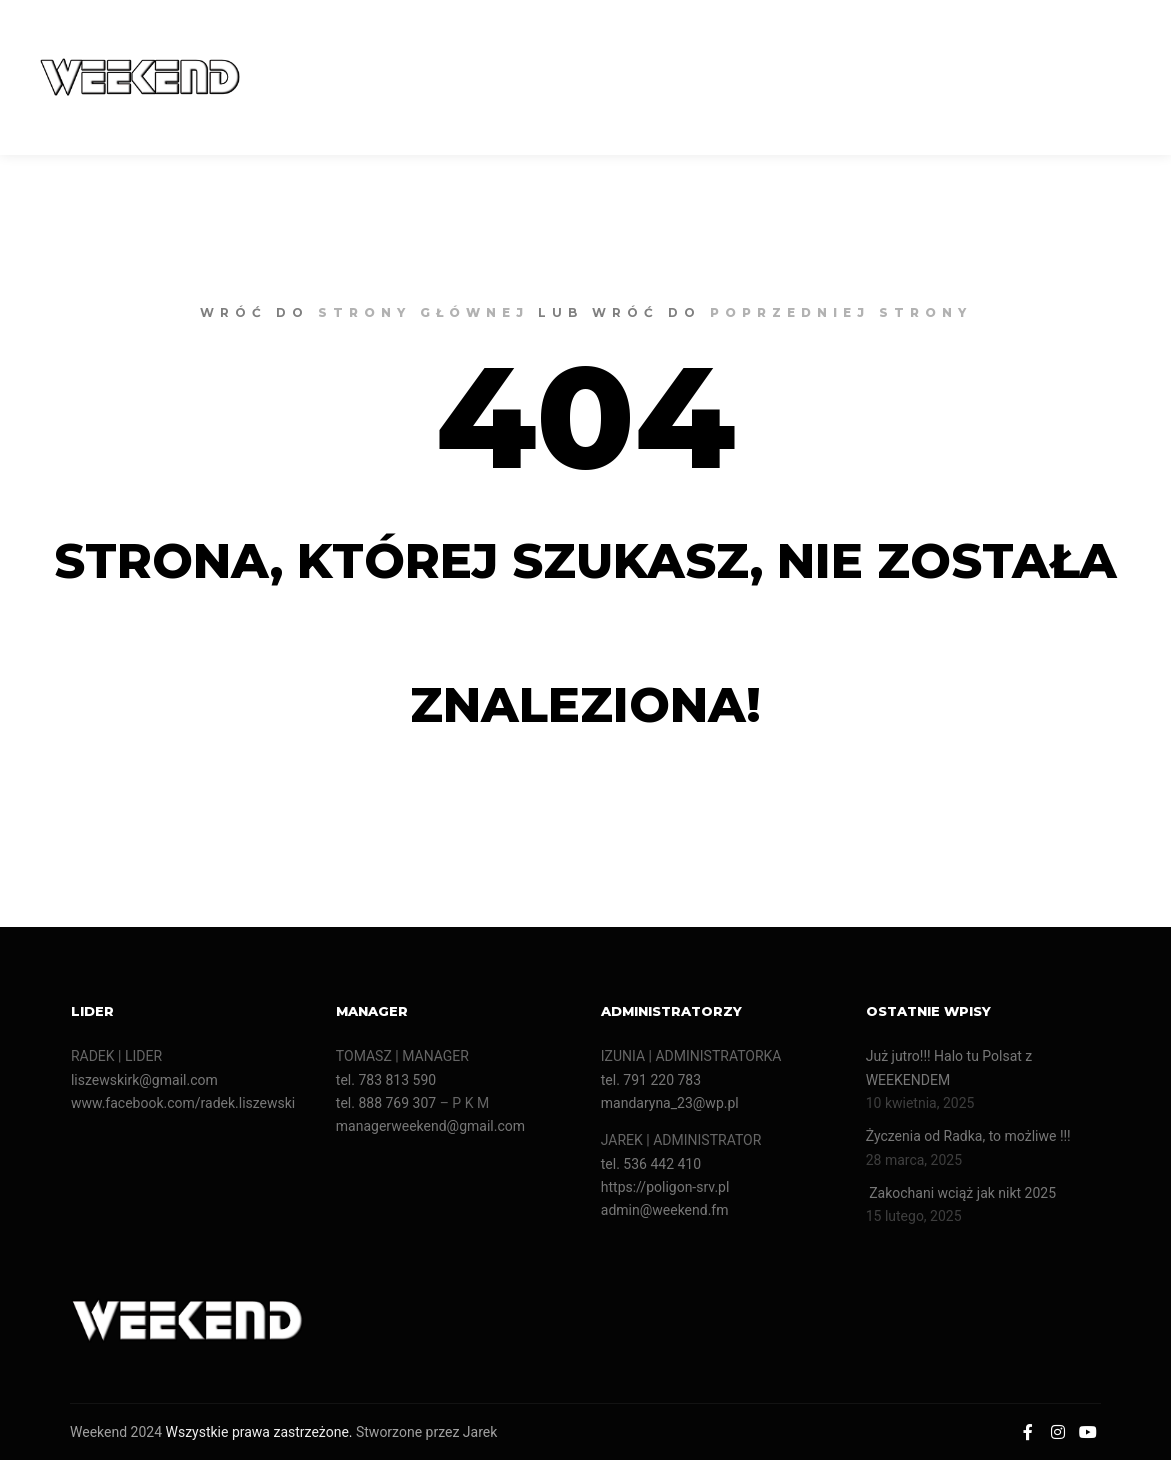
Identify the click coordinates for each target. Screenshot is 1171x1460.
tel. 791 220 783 (651, 1080)
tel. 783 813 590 (386, 1080)
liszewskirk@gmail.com (144, 1080)
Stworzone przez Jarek (425, 1432)
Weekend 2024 (116, 1432)
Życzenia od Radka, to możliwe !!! (968, 1136)
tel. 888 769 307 (386, 1103)
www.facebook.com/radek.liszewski (183, 1103)
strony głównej (423, 312)
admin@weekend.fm (665, 1210)
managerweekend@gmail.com (430, 1126)
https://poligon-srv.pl (665, 1187)
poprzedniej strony (841, 312)
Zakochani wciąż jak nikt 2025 (963, 1193)
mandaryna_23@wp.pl (670, 1103)
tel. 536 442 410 (651, 1164)
